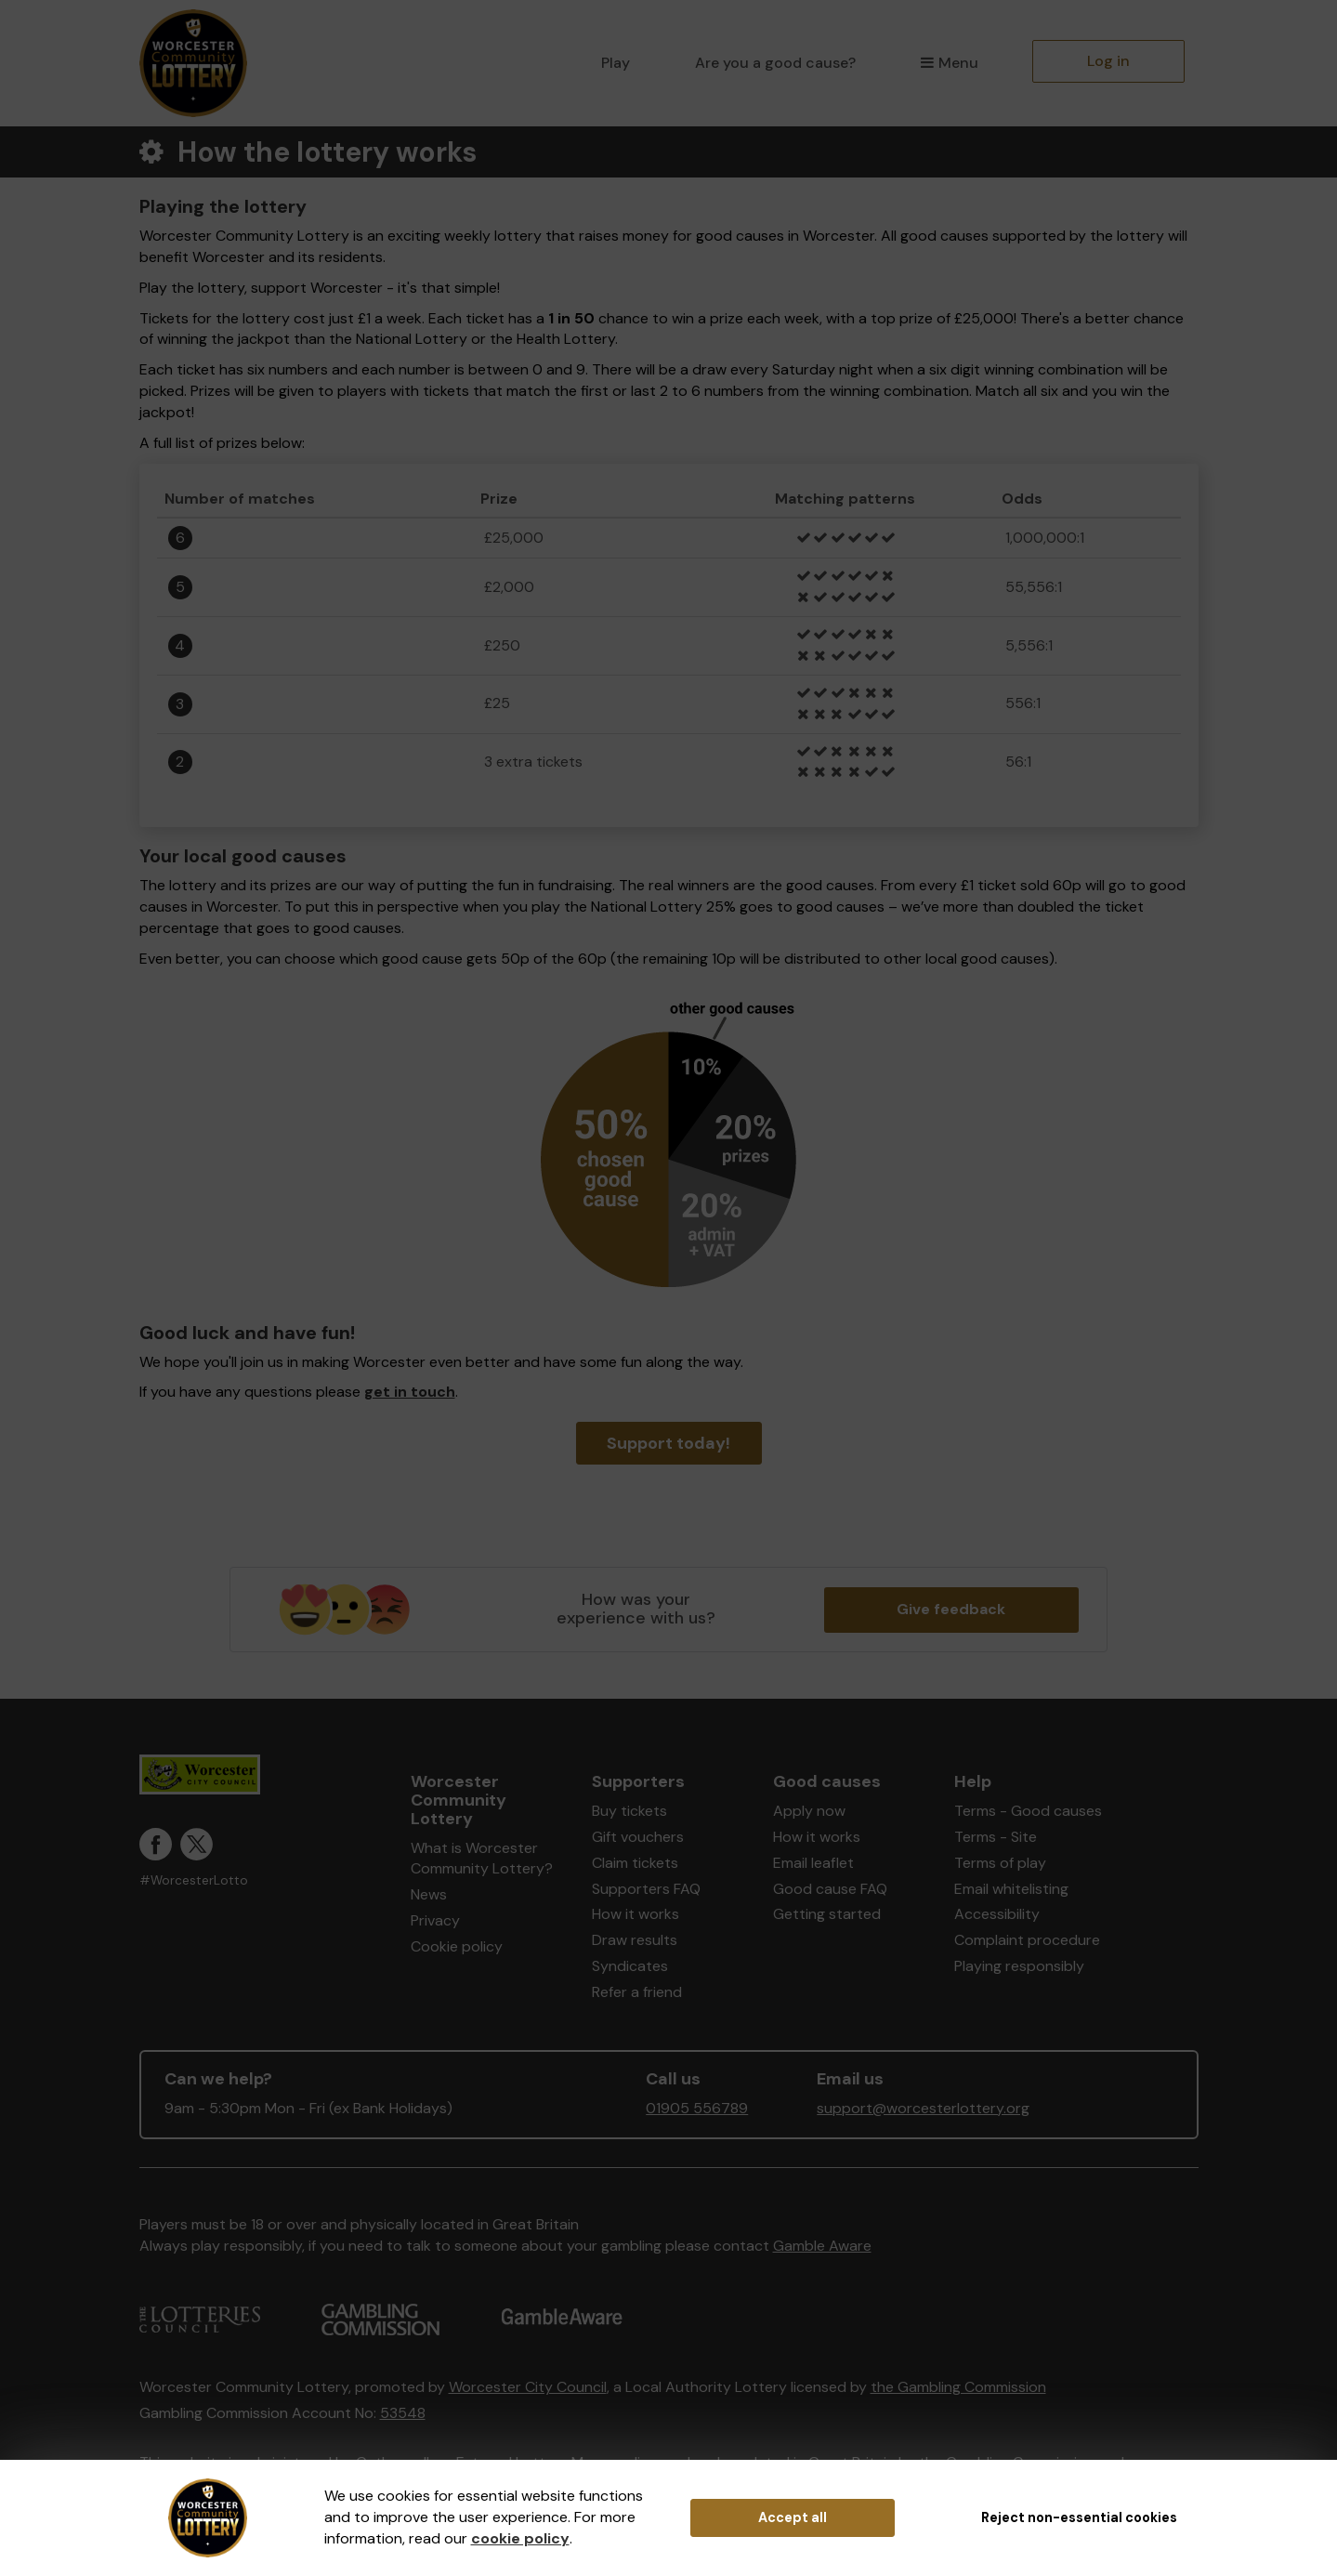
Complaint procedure (1027, 1940)
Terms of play (1000, 1863)
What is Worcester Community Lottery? (482, 1858)
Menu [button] (949, 62)
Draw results (634, 1940)
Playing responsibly (1019, 1966)
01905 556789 (697, 2108)
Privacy (435, 1920)
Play (615, 62)
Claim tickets (635, 1863)
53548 (403, 2413)
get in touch (409, 1391)
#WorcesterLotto (193, 1880)
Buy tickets (629, 1810)
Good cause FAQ (830, 1889)
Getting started (827, 1914)
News (429, 1894)
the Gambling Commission (958, 2387)
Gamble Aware (822, 2245)
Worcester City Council (528, 2387)
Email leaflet (813, 1863)
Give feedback (951, 1609)
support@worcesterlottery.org (923, 2108)
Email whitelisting (1011, 1889)
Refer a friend (637, 1992)
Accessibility (997, 1914)
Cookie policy (457, 1946)
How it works (635, 1914)
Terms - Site (995, 1837)
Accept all (792, 2517)
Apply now (809, 1810)
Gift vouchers (638, 1837)
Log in (1108, 61)
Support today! (668, 1443)
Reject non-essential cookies (1079, 2517)
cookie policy (520, 2538)
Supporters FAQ (646, 1889)
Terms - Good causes (1028, 1810)
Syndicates (630, 1966)
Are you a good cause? (775, 62)
